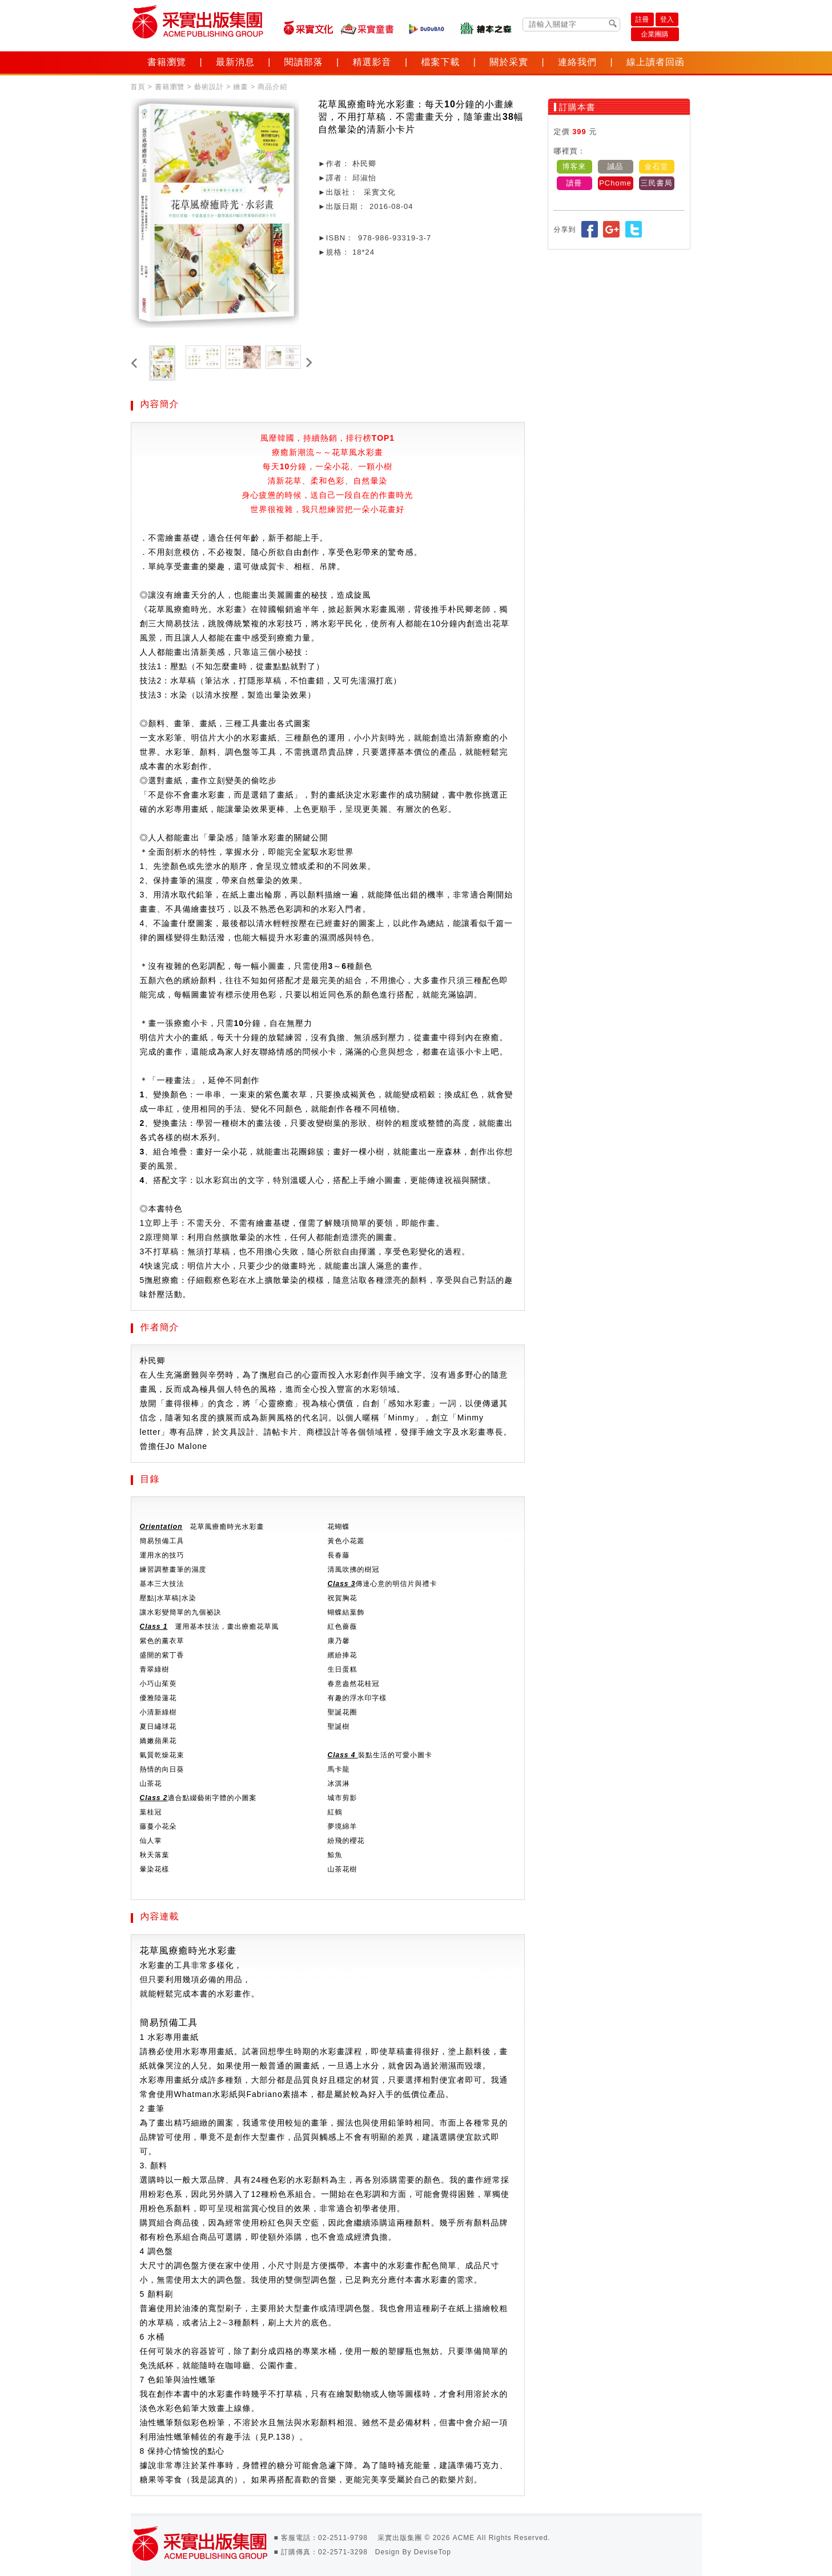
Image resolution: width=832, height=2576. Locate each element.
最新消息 (235, 62)
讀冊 (574, 183)
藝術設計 (209, 87)
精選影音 (372, 62)
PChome (615, 183)
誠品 (616, 166)
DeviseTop (432, 2552)
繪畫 (241, 87)
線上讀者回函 (655, 62)
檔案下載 (440, 62)
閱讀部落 (303, 62)
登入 (667, 19)
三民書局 (657, 183)
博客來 (574, 166)
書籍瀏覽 (166, 62)
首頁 (138, 87)
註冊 (642, 19)
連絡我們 (577, 62)
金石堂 (657, 166)
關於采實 (508, 62)
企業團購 (655, 34)
